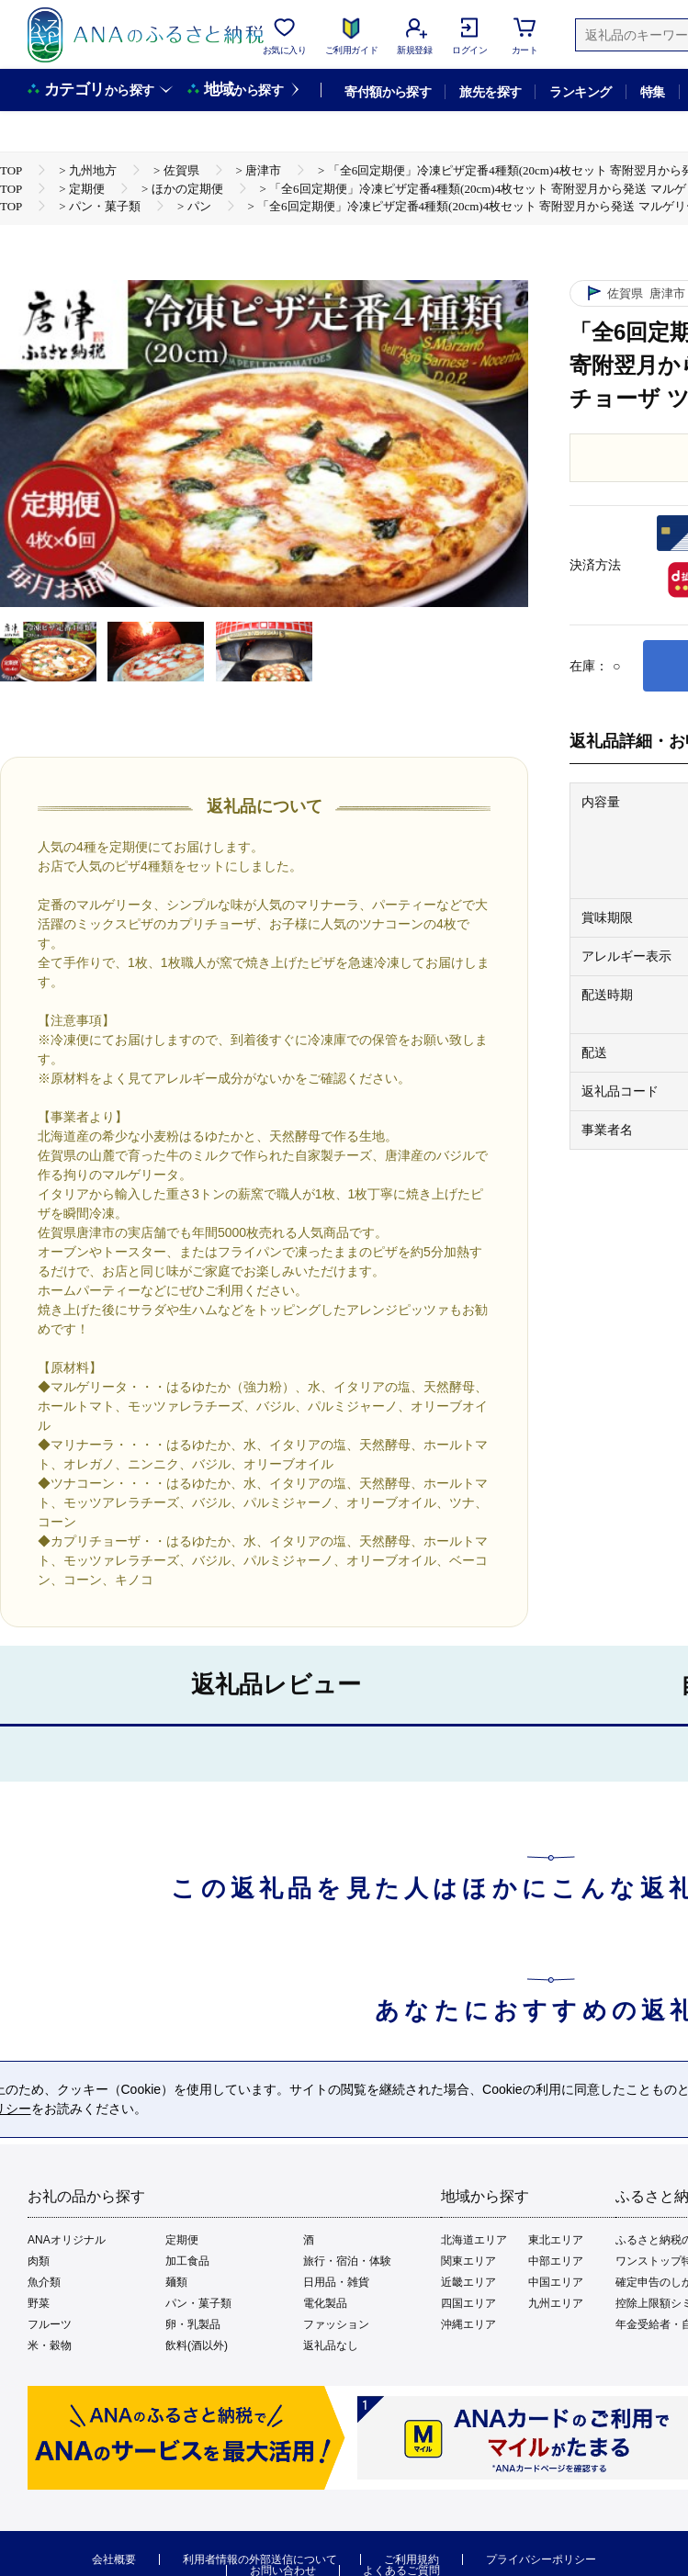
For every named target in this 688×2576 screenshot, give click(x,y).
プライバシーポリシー (541, 2559)
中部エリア (555, 2261)
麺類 (176, 2282)
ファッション (336, 2324)
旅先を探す (490, 91)
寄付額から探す (387, 91)
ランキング (580, 91)
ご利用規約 (411, 2559)
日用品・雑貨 (336, 2282)
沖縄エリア (468, 2324)
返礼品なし (330, 2345)
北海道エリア (474, 2239)
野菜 (39, 2303)
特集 (652, 91)
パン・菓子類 (198, 2303)
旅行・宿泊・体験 (347, 2261)
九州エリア (555, 2303)
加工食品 (187, 2261)
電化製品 (325, 2303)
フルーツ (50, 2324)
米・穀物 (50, 2345)
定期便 (181, 2239)
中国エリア (555, 2282)
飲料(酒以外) (196, 2345)
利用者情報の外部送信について (260, 2559)
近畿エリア (468, 2282)
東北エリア (555, 2239)
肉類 (39, 2261)
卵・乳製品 (192, 2324)
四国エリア (468, 2303)
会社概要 (114, 2559)
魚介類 (44, 2282)
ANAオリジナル (67, 2239)
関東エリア (468, 2261)
